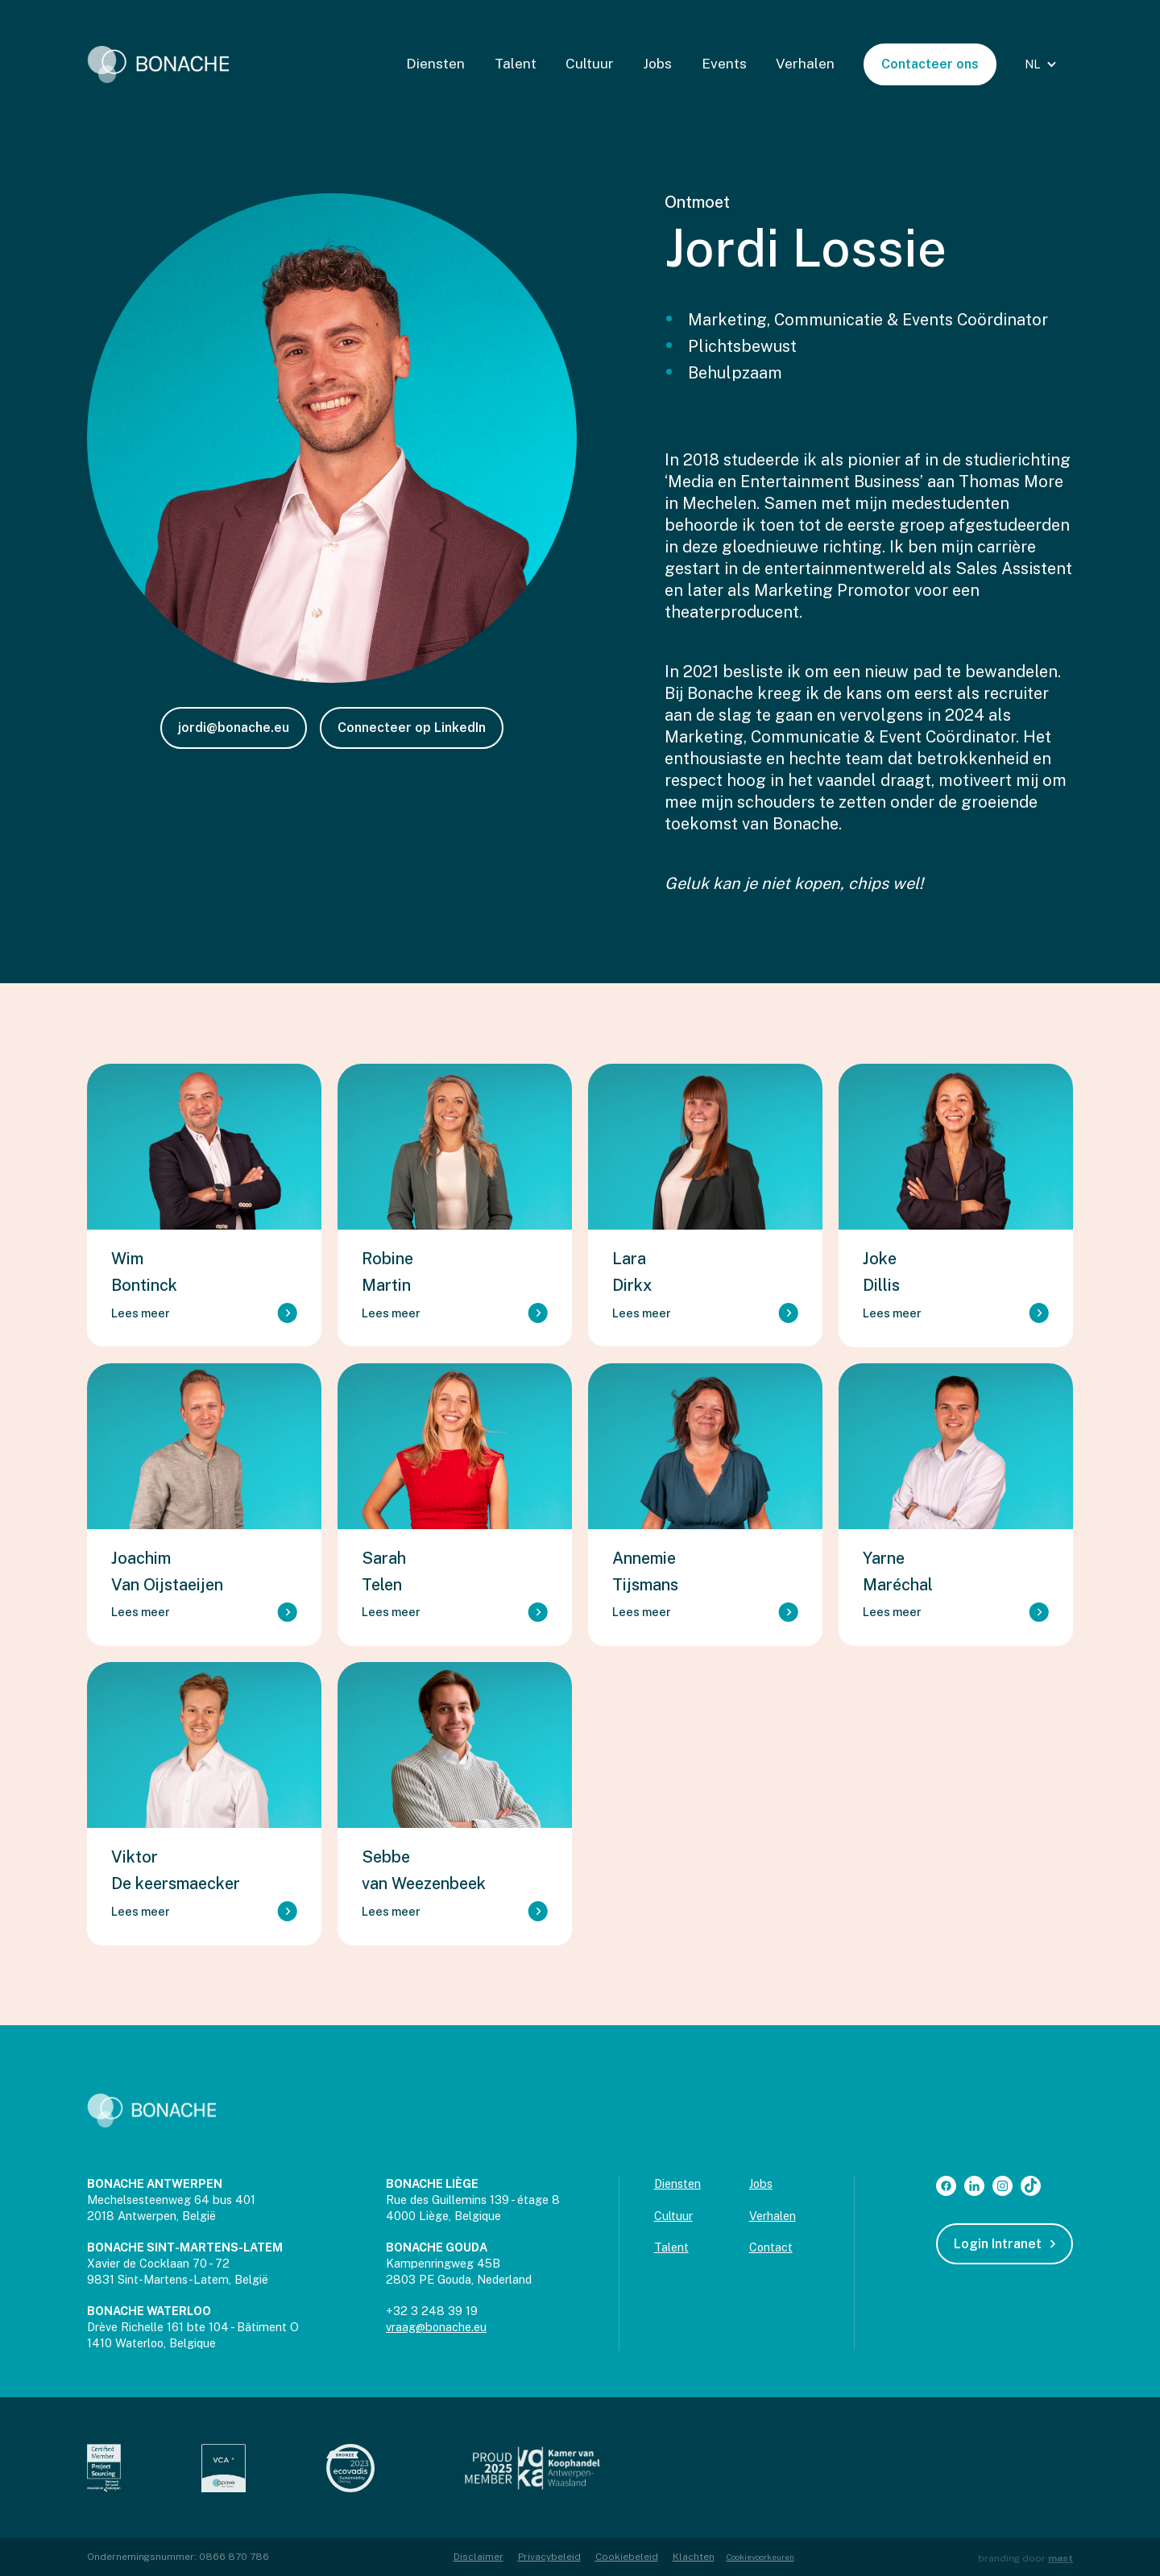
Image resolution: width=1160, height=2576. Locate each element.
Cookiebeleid (626, 2556)
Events (724, 64)
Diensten (435, 64)
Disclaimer (478, 2556)
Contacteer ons (930, 64)
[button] (1043, 64)
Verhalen (805, 64)
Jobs (657, 64)
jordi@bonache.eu (233, 727)
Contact (771, 2247)
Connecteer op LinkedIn (412, 727)
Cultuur (590, 64)
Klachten (694, 2556)
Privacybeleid (549, 2556)
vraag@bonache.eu (436, 2327)
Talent (515, 64)
